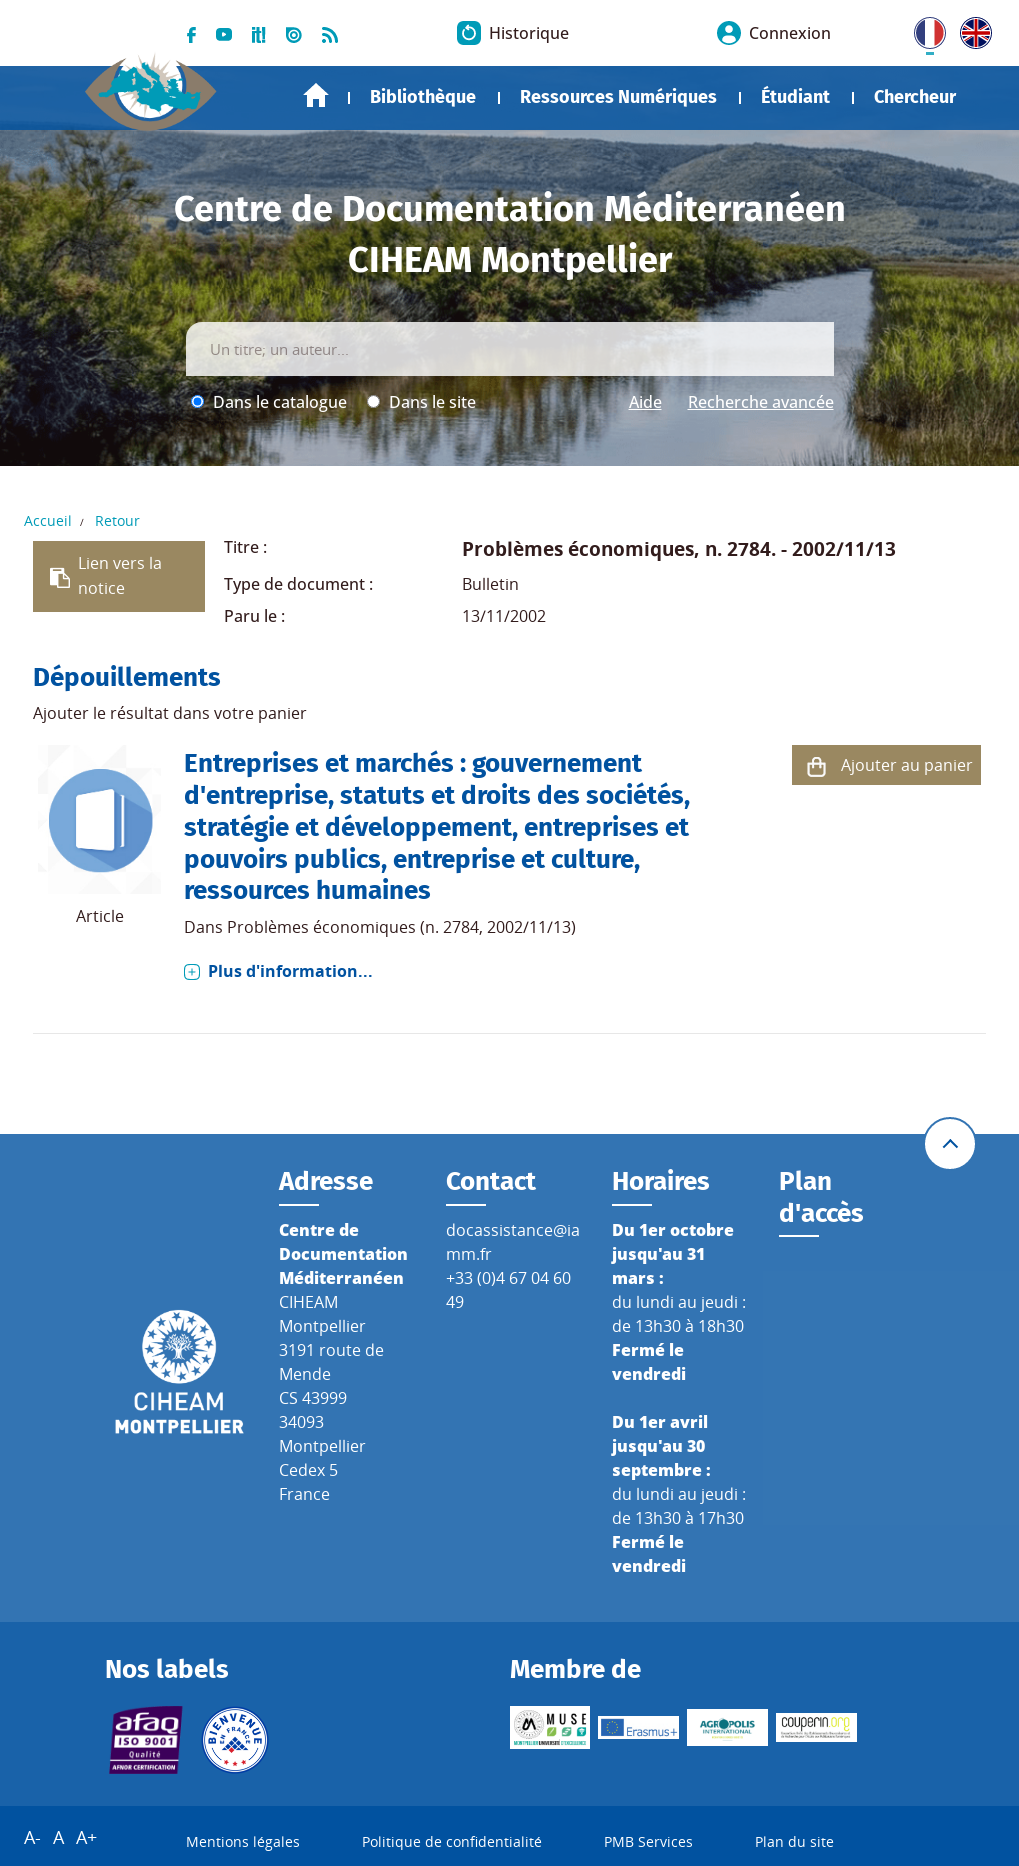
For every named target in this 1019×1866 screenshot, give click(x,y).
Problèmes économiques (578, 548)
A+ (86, 1837)
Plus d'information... (290, 971)
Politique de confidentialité (452, 1841)
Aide (645, 402)
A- (32, 1837)
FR (923, 29)
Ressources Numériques (618, 97)
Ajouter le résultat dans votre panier (170, 713)
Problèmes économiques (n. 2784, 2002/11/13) (401, 927)
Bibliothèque (423, 97)
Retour (117, 520)
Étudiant (795, 97)
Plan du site (794, 1841)
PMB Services (648, 1841)
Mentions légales (243, 1841)
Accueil (316, 95)
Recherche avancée (761, 402)
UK (971, 29)
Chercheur (915, 97)
